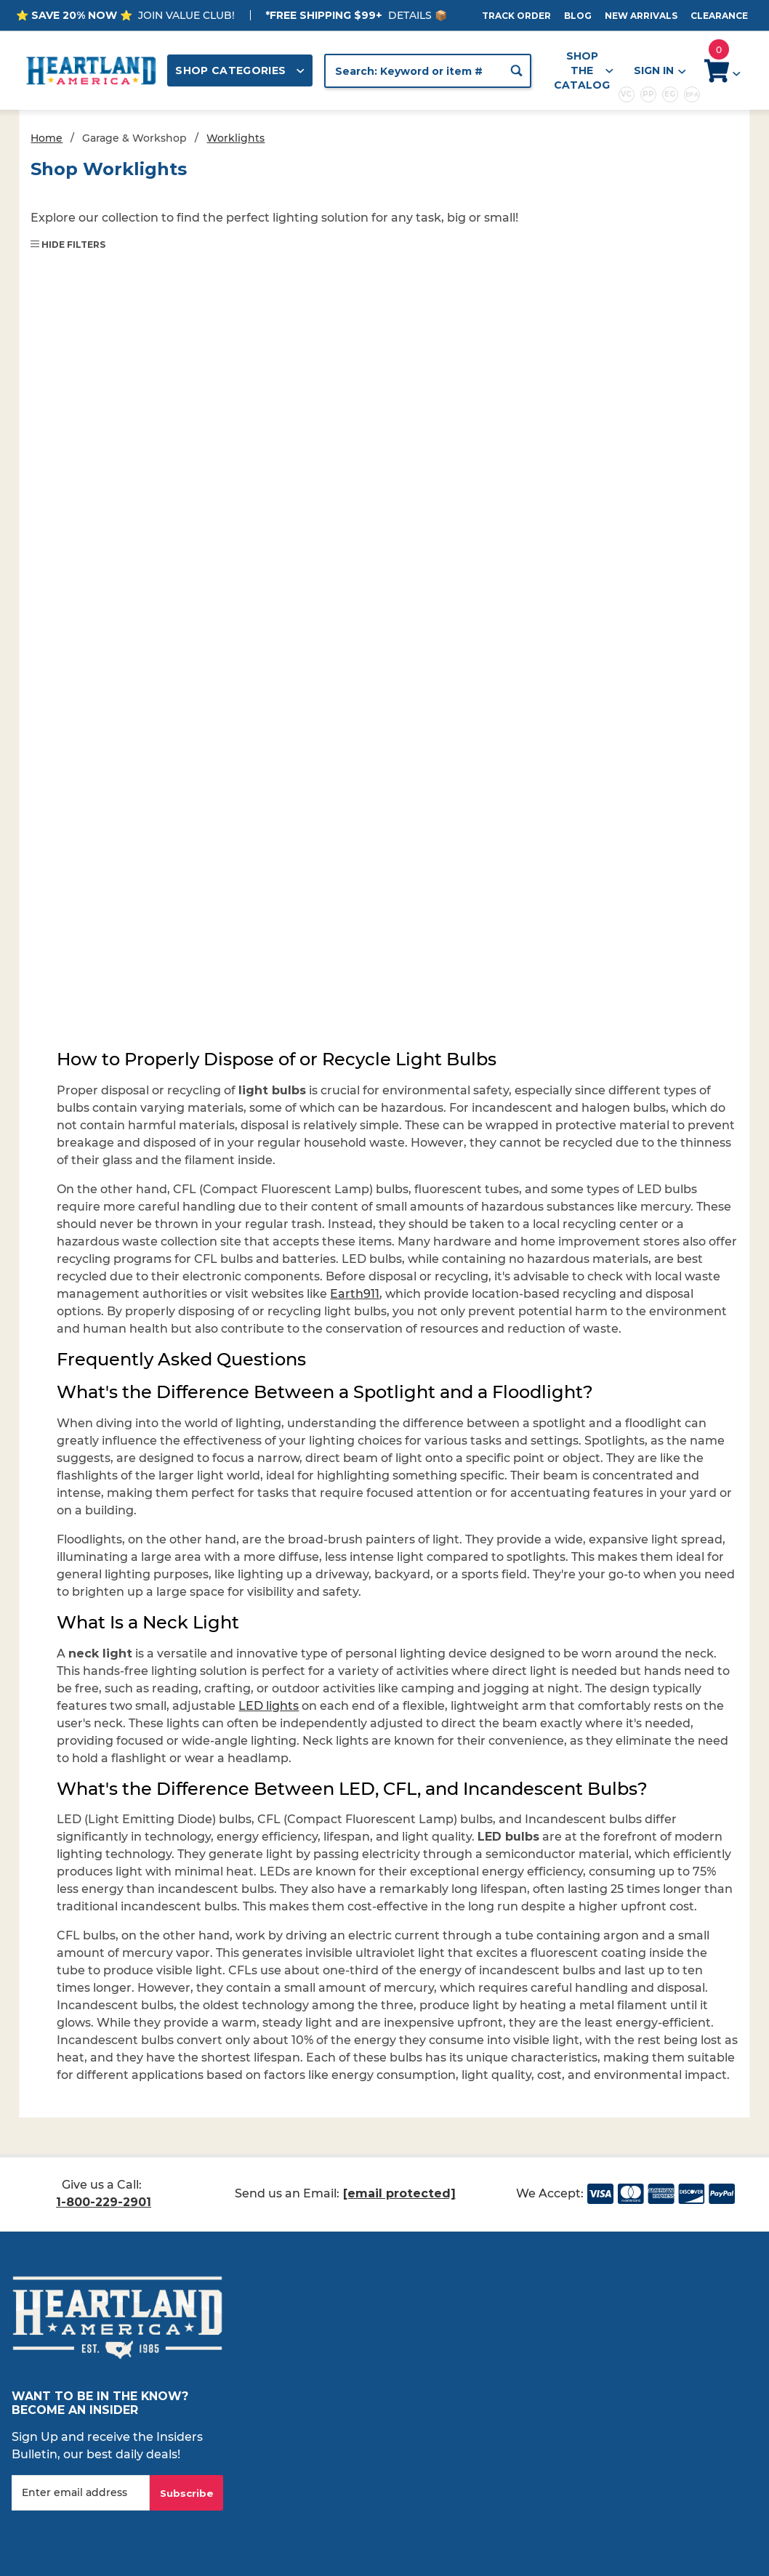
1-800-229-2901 (103, 2202)
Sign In (659, 71)
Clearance (719, 15)
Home (47, 138)
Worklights (235, 138)
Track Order (516, 15)
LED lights (268, 1706)
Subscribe (187, 2493)
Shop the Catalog (583, 70)
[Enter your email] (81, 2493)
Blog (578, 15)
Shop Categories (240, 70)
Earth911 (354, 1294)
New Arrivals (641, 15)
